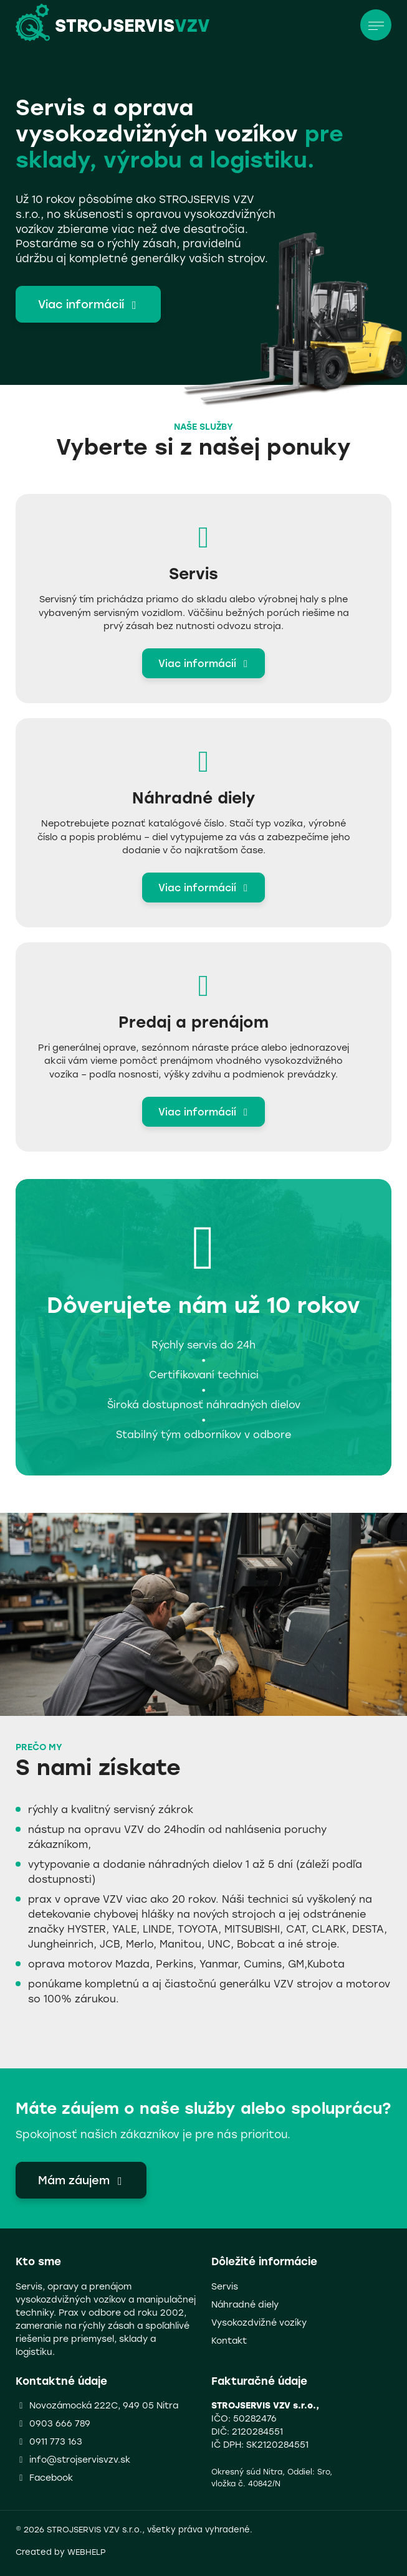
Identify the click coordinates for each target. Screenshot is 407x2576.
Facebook (51, 2477)
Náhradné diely (245, 2304)
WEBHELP (86, 2551)
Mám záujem (82, 2179)
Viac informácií (89, 303)
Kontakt (229, 2340)
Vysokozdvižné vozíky (259, 2322)
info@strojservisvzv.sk (79, 2459)
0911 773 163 (55, 2441)
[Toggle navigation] (375, 24)
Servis (224, 2286)
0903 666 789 (59, 2423)
